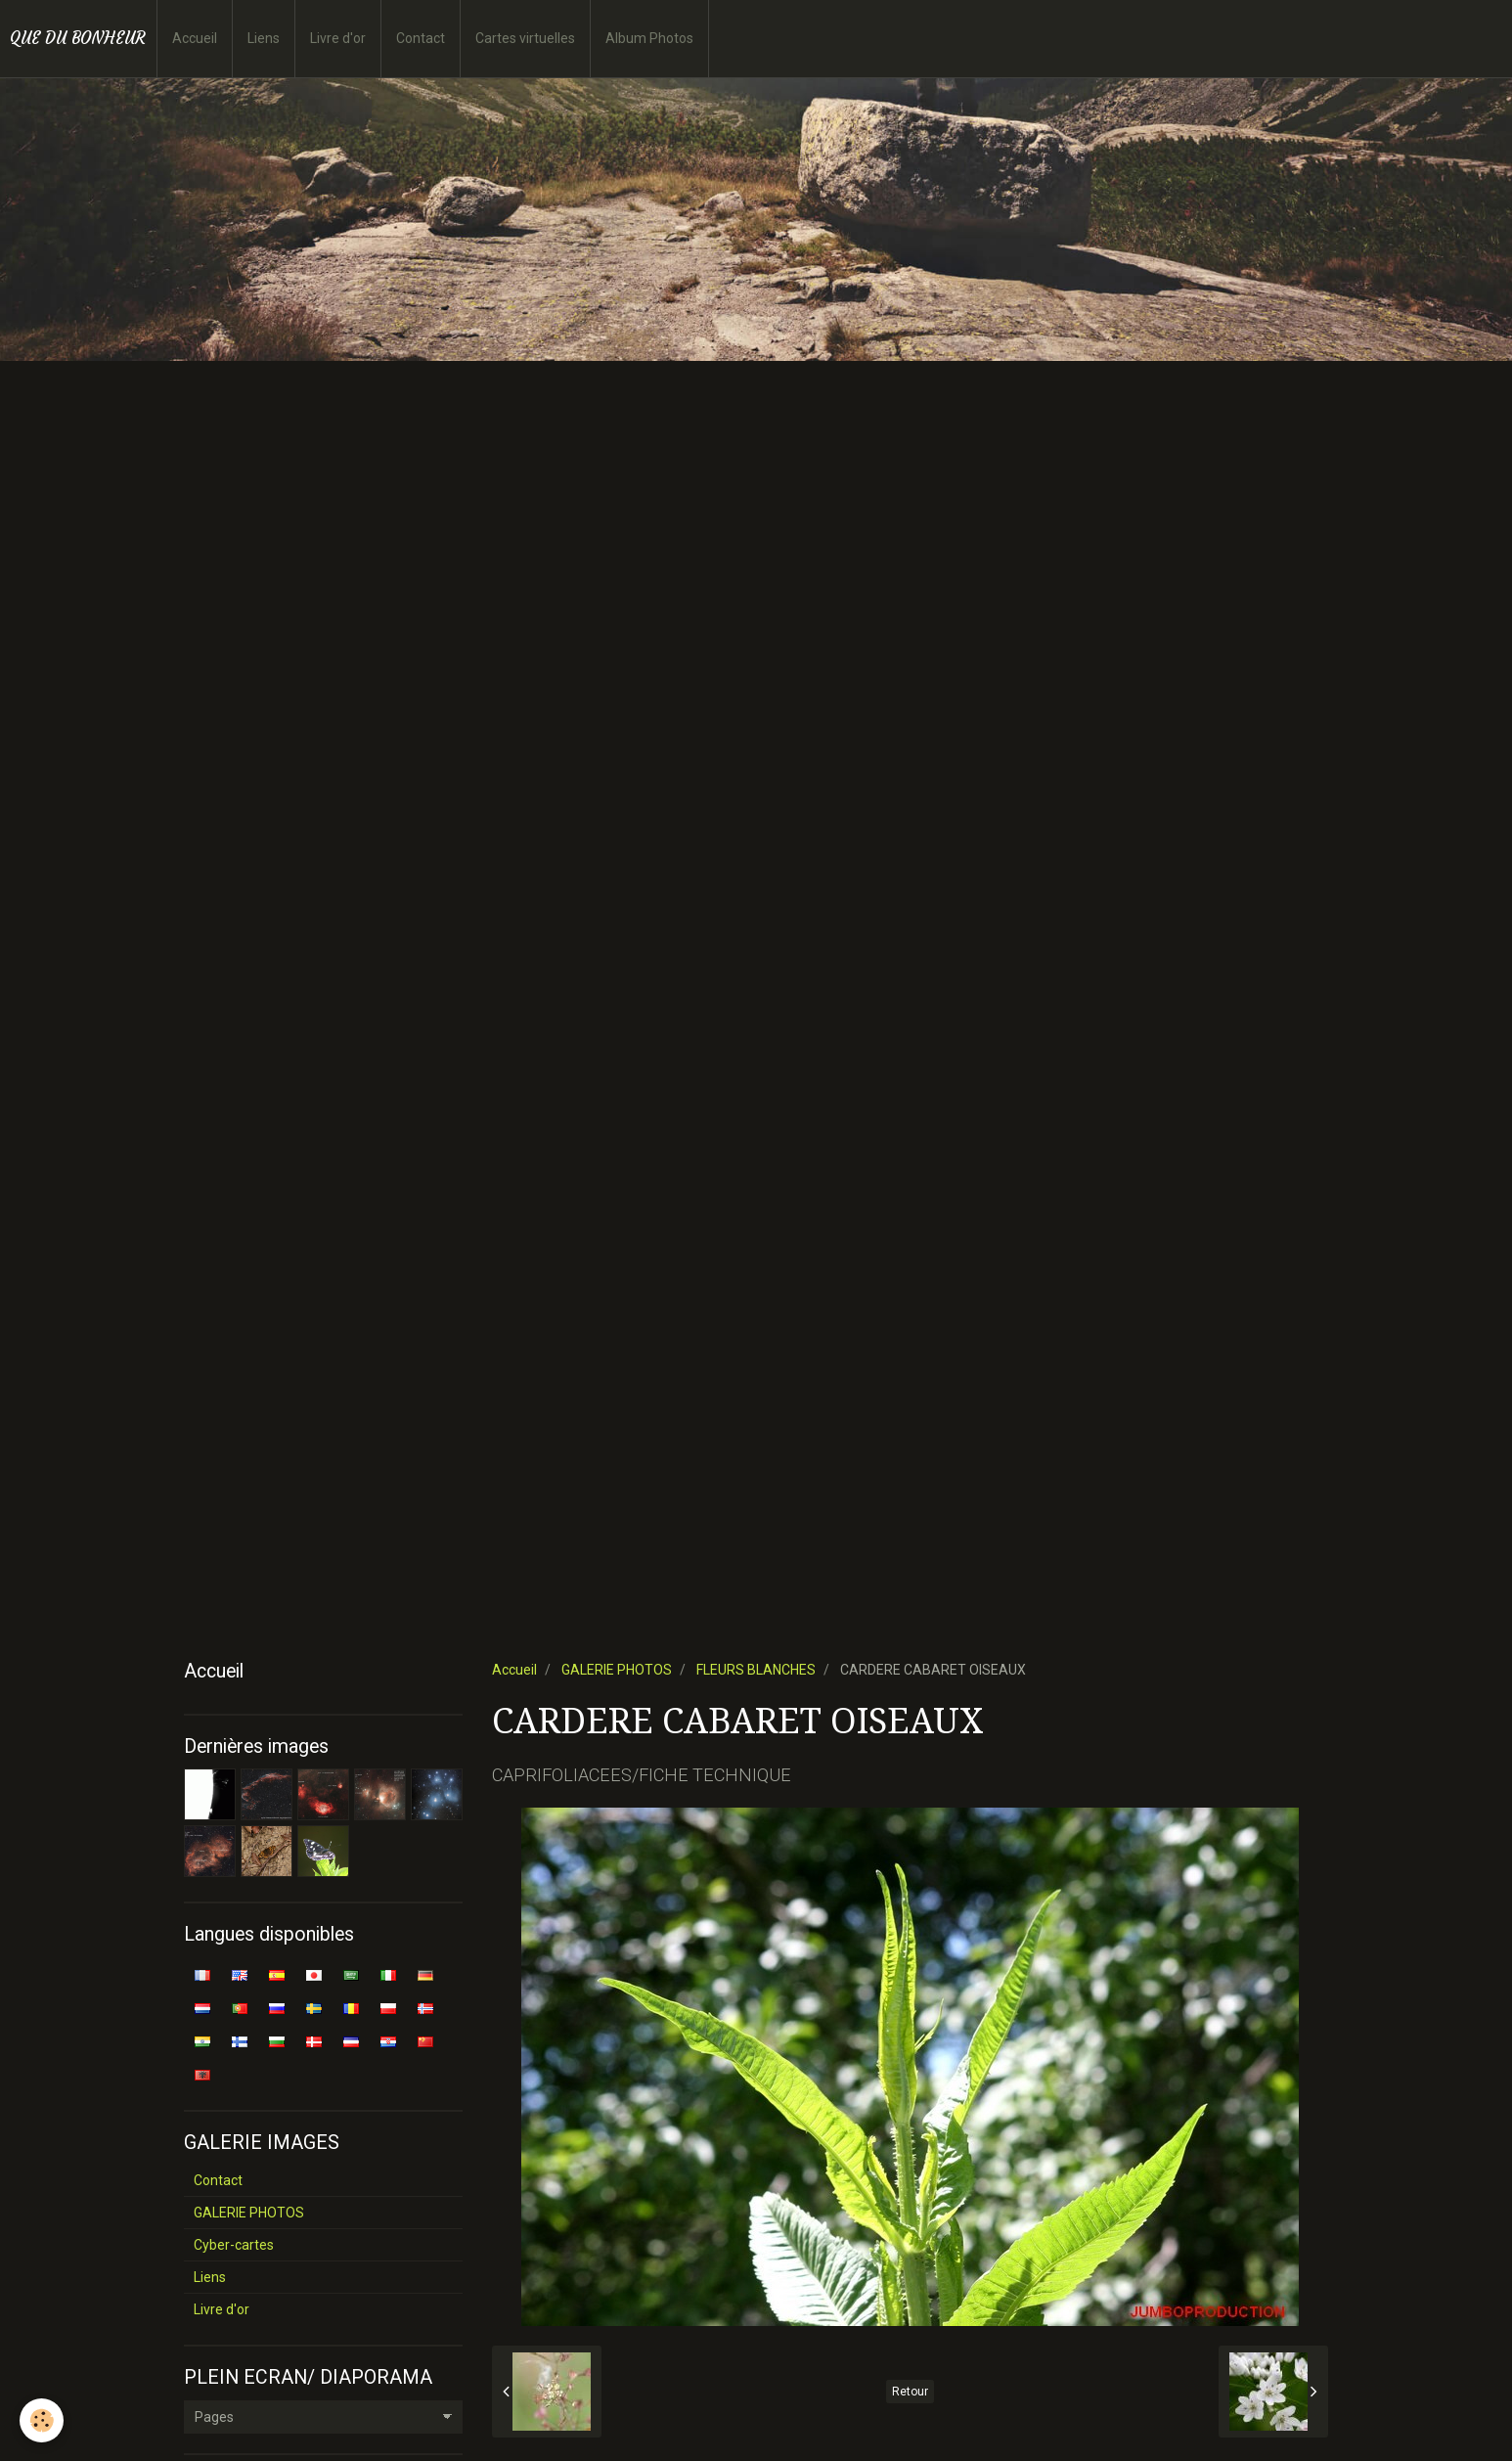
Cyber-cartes (234, 2245)
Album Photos (649, 38)
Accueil (194, 38)
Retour (910, 2391)
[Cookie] (42, 2420)
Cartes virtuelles (525, 38)
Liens (263, 38)
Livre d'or (338, 38)
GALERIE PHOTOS (616, 1670)
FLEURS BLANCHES (756, 1670)
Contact (420, 38)
